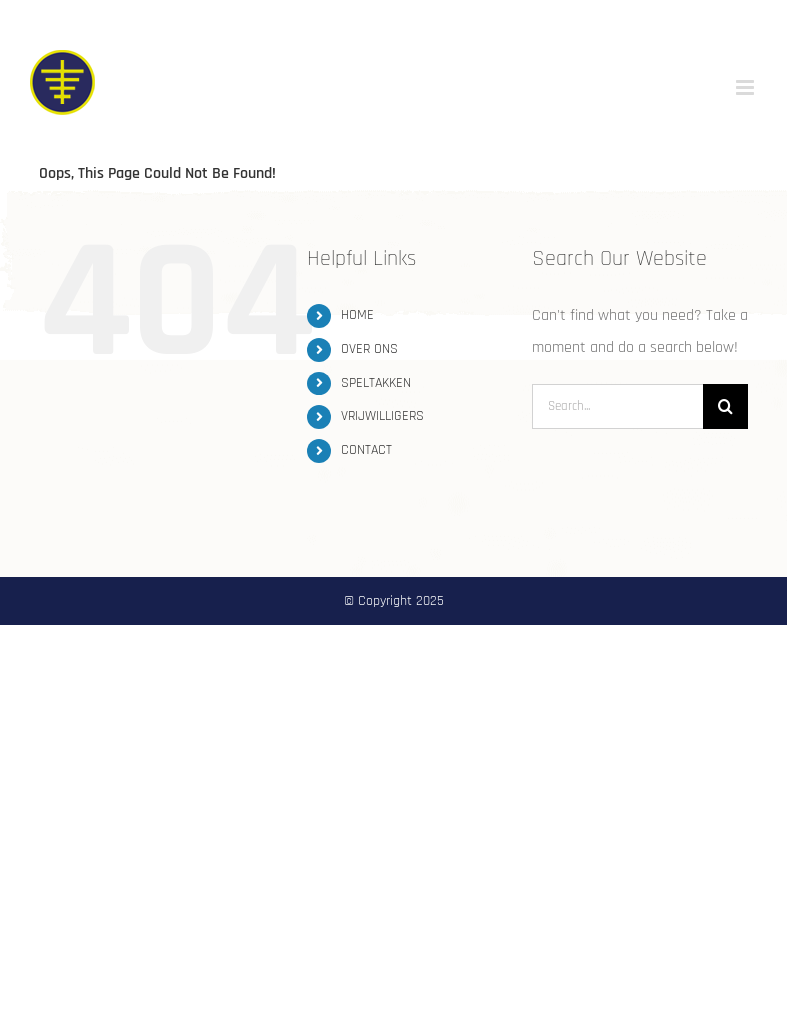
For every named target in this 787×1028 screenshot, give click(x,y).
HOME (357, 315)
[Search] (725, 406)
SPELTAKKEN (376, 383)
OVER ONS (369, 349)
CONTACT (366, 450)
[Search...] (617, 406)
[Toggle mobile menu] (746, 87)
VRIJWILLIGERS (382, 416)
